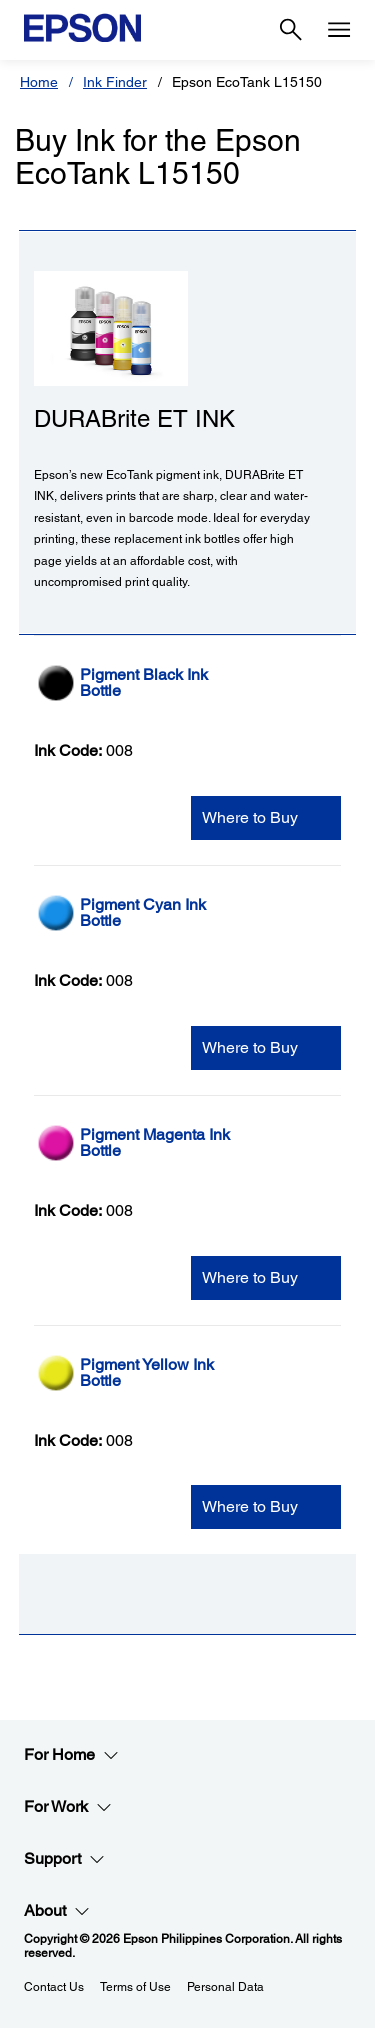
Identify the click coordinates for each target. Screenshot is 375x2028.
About (57, 1911)
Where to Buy (250, 817)
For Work (68, 1807)
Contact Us (54, 1987)
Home (39, 82)
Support (64, 1859)
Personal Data (225, 1987)
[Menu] (339, 30)
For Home (71, 1755)
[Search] (291, 30)
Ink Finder (115, 82)
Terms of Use (135, 1987)
